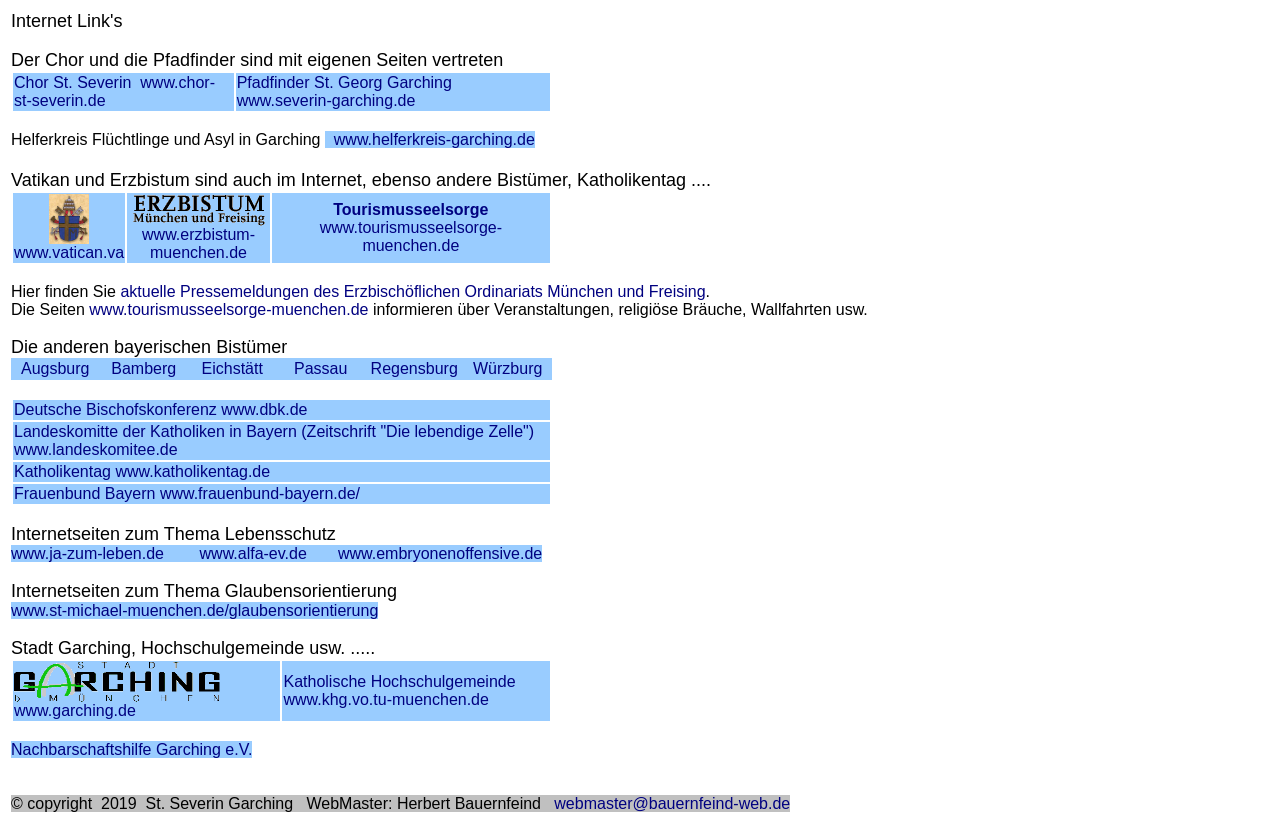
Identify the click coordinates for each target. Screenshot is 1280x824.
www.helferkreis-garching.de (434, 139)
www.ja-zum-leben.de (87, 553)
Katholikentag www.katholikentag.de (142, 471)
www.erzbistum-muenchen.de (199, 236)
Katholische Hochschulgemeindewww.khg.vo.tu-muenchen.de (399, 690)
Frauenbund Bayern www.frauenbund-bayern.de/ (187, 493)
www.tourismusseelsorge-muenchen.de (411, 227)
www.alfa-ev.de (253, 553)
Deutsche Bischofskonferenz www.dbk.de (160, 409)
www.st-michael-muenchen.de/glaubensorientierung (194, 610)
